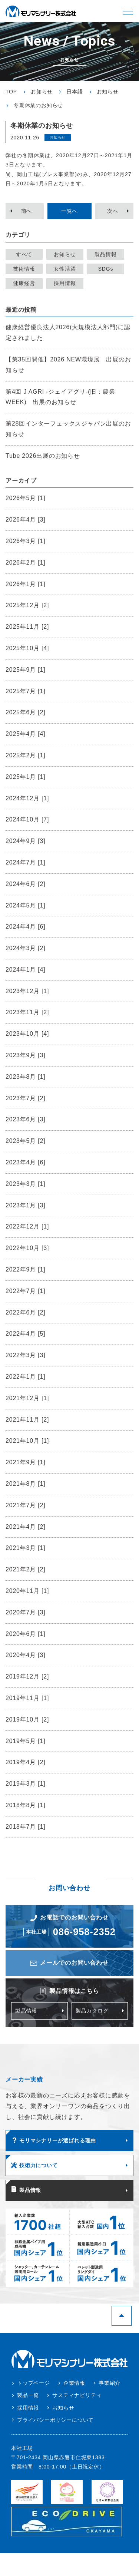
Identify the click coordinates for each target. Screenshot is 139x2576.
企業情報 (74, 2383)
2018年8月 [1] (26, 1805)
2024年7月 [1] (26, 862)
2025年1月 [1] (26, 777)
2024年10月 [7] (27, 819)
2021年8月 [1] (26, 1484)
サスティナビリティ (77, 2395)
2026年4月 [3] (26, 519)
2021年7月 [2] (26, 1505)
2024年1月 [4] (26, 969)
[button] (128, 11)
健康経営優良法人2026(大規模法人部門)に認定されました (68, 332)
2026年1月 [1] (26, 584)
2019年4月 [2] (26, 1762)
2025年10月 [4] (27, 648)
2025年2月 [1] (26, 755)
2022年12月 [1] (27, 1226)
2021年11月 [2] (27, 1419)
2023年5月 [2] (26, 1141)
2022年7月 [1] (26, 1291)
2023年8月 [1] (26, 1077)
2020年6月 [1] (26, 1634)
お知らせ (65, 254)
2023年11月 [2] (27, 1012)
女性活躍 (65, 269)
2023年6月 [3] (26, 1119)
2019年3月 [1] (26, 1783)
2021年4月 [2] (26, 1527)
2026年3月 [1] (26, 541)
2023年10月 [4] (27, 1034)
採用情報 (65, 283)
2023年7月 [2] (26, 1098)
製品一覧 (28, 2395)
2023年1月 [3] (26, 1205)
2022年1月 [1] (26, 1376)
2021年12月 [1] (27, 1398)
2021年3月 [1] (26, 1548)
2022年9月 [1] (26, 1269)
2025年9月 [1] (26, 670)
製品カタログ (92, 2011)
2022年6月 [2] (26, 1312)
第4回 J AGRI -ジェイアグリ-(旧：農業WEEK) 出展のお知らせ (60, 397)
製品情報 (105, 254)
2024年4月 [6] (26, 926)
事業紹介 (109, 2383)
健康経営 (24, 283)
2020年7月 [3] (26, 1612)
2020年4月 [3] (26, 1655)
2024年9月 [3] (26, 841)
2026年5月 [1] (26, 498)
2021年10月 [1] (27, 1441)
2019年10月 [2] (27, 1719)
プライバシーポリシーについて (55, 2420)
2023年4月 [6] (26, 1162)
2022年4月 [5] (26, 1333)
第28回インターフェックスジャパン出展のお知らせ (68, 428)
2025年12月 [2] (27, 605)
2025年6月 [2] (26, 712)
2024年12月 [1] (27, 798)
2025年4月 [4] (26, 734)
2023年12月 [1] (27, 991)
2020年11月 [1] (27, 1591)
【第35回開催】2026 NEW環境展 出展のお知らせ (68, 364)
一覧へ (69, 211)
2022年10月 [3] (27, 1248)
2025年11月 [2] (27, 627)
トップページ (33, 2383)
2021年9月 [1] (26, 1462)
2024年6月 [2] (26, 884)
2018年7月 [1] (26, 1826)
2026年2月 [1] (26, 562)
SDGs (105, 269)
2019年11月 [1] (27, 1698)
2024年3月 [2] (26, 948)
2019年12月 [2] (27, 1676)
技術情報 (24, 269)
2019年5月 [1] (26, 1741)
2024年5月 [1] (26, 905)
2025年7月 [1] (26, 691)
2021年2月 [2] (26, 1569)
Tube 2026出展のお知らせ (43, 456)
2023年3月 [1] (26, 1184)
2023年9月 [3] (26, 1055)
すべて (24, 254)
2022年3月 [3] (26, 1355)
